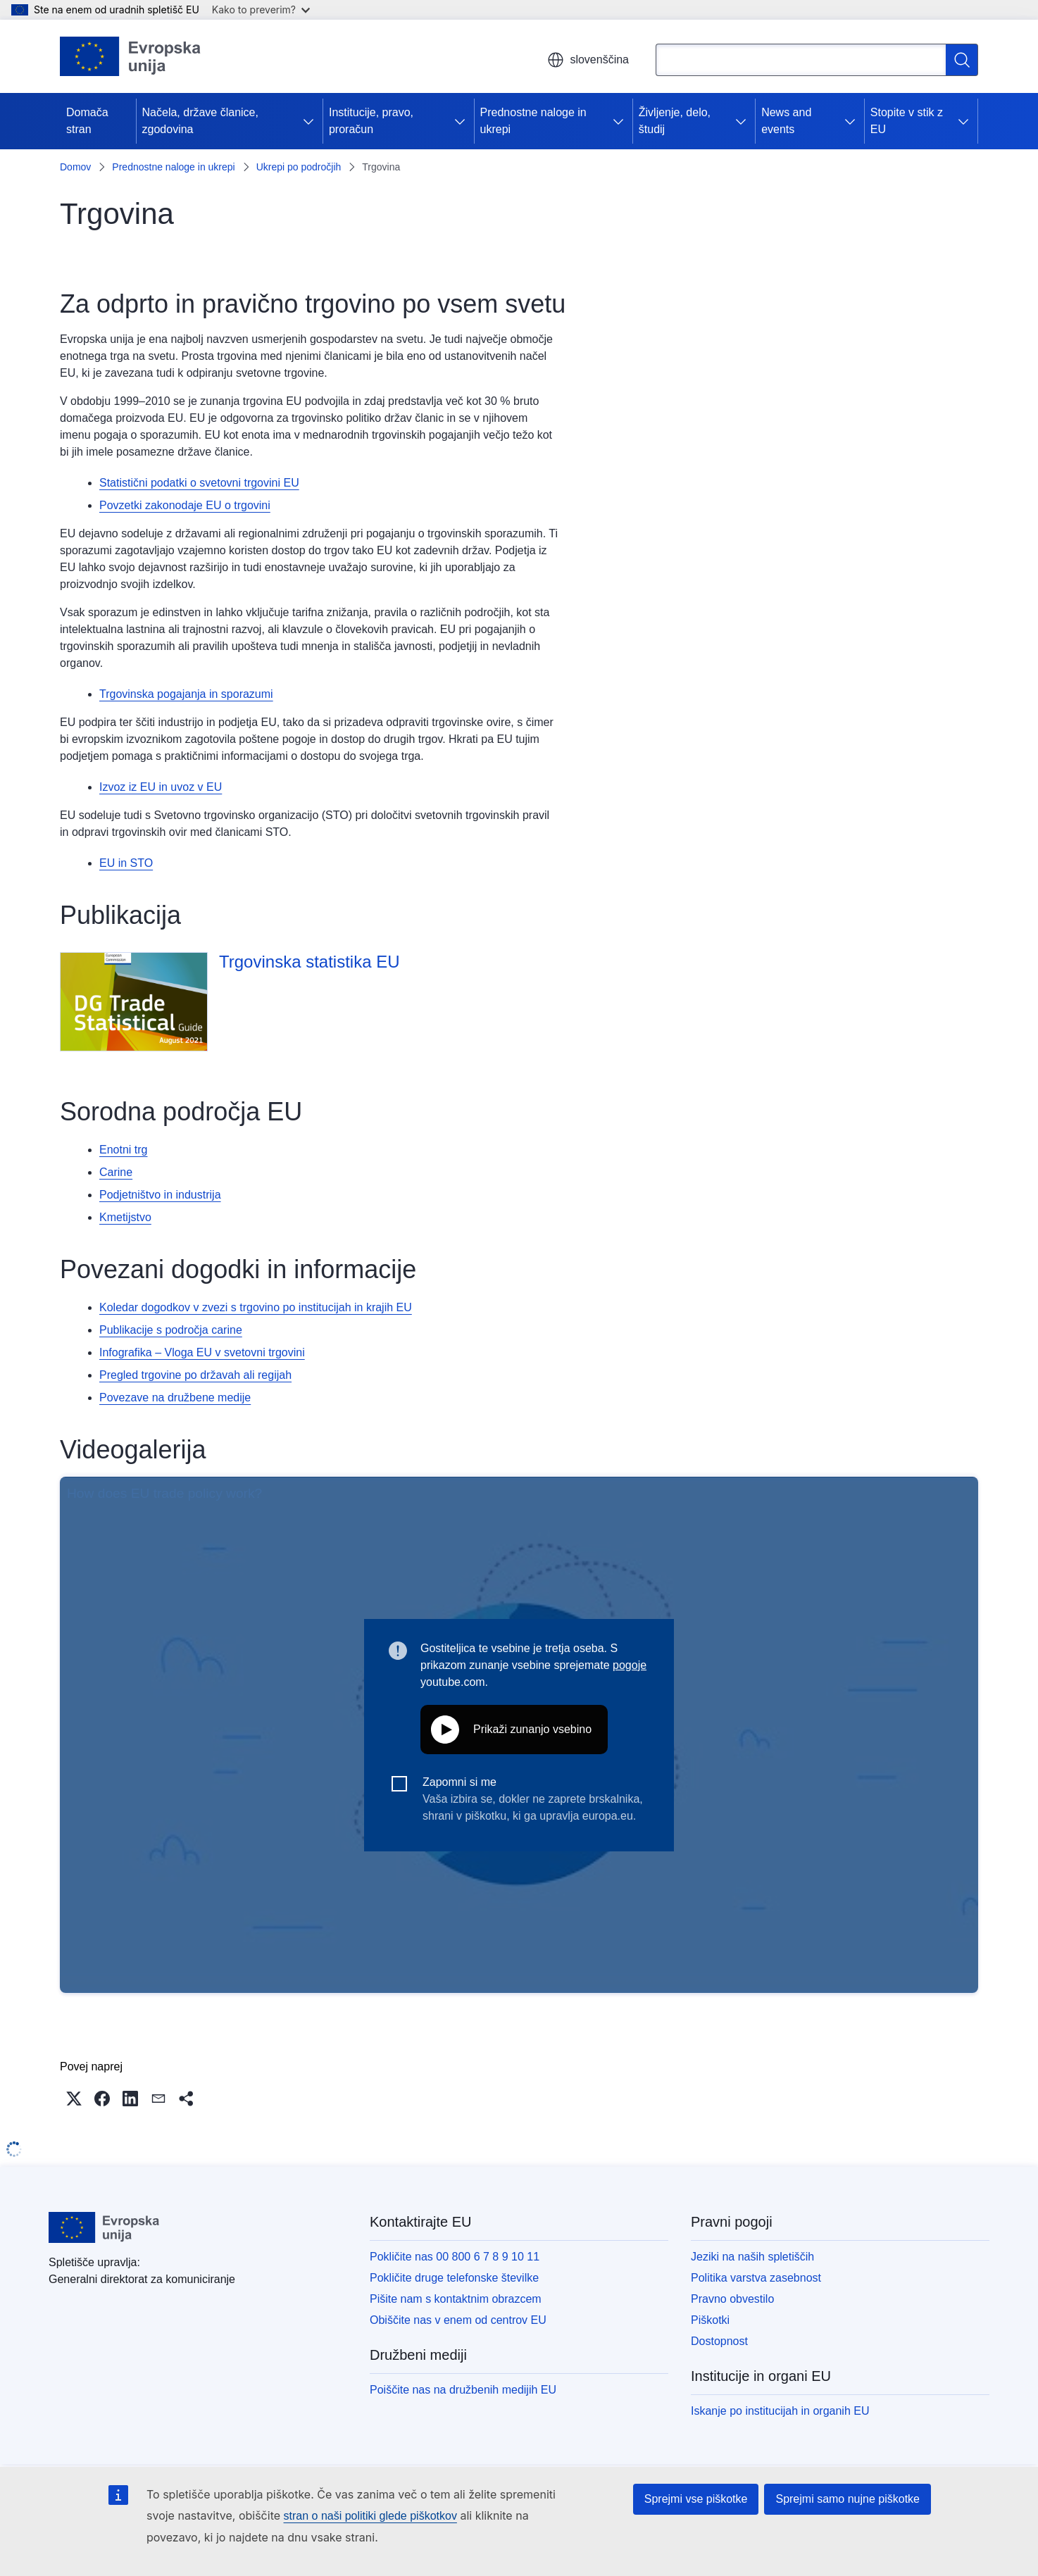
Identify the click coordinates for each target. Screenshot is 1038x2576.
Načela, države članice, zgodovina (200, 120)
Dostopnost (719, 2341)
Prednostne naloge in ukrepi (533, 120)
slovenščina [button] (588, 59)
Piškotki (710, 2320)
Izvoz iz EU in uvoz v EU (160, 787)
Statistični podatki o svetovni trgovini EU (199, 483)
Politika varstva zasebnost (756, 2278)
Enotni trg (123, 1150)
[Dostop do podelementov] (311, 121)
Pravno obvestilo (732, 2299)
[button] (74, 2098)
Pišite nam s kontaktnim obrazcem (456, 2299)
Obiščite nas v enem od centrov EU (458, 2320)
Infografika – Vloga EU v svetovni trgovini (202, 1352)
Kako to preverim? (261, 9)
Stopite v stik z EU (906, 120)
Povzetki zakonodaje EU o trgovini (184, 505)
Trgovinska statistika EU (309, 961)
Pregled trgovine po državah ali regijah (195, 1375)
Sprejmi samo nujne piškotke (847, 2499)
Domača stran (87, 120)
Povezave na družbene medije (175, 1397)
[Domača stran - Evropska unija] (130, 56)
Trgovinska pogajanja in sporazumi (186, 694)
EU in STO (126, 863)
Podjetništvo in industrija (160, 1195)
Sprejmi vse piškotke (696, 2499)
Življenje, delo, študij (675, 120)
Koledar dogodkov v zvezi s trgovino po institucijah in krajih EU (255, 1307)
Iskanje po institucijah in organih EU (780, 2411)
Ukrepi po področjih (299, 167)
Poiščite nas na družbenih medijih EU (463, 2390)
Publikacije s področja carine (170, 1330)
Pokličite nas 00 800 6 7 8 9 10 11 (454, 2257)
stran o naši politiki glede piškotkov (370, 2516)
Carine (115, 1172)
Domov (75, 167)
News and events (786, 120)
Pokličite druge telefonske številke (454, 2278)
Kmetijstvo (125, 1217)
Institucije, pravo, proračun (371, 120)
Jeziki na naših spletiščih (752, 2257)
